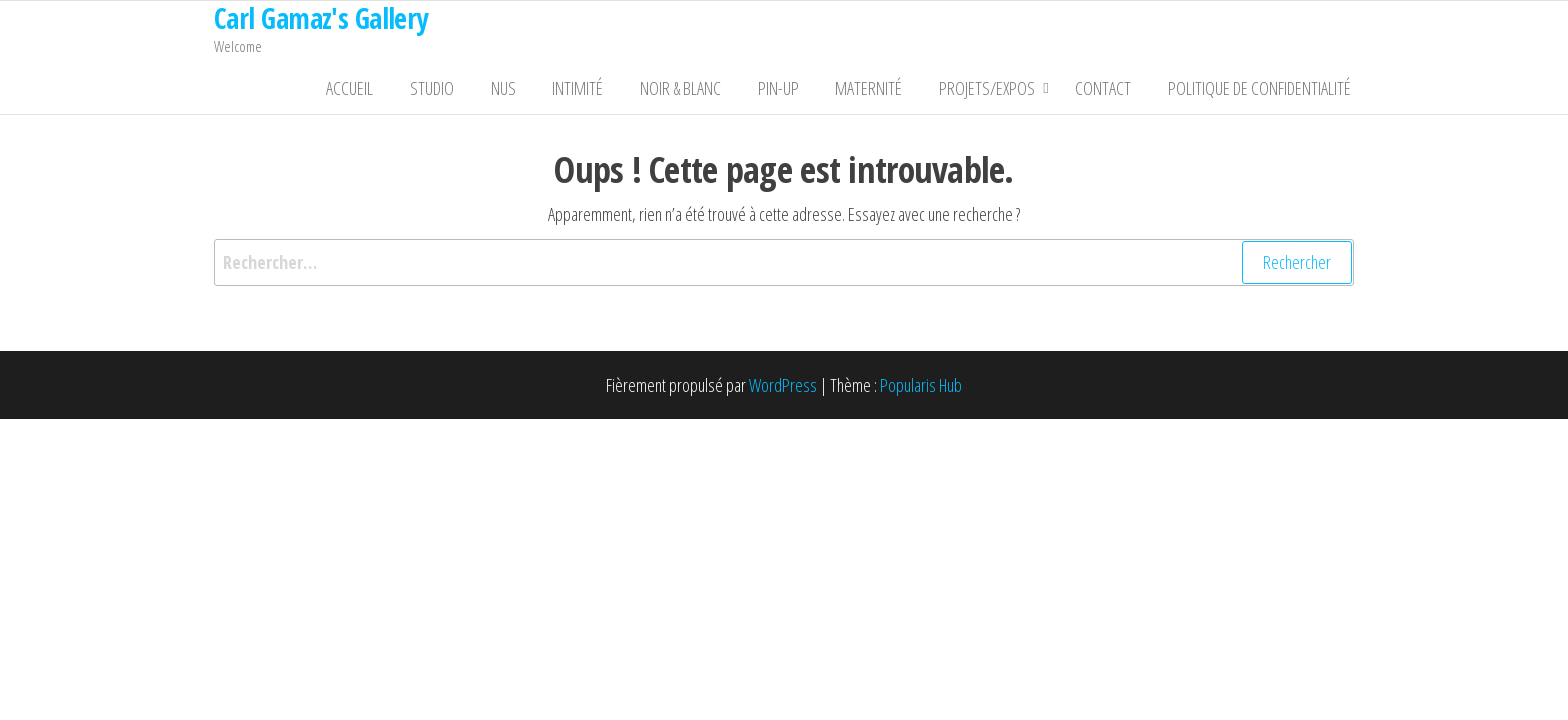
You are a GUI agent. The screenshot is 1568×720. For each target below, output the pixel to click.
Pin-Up (801, 91)
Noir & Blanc (710, 91)
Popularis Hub (921, 391)
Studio (482, 91)
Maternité (885, 91)
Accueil (406, 91)
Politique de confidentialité (1262, 91)
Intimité (614, 91)
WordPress (783, 391)
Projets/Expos (997, 91)
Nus (546, 91)
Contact (1113, 91)
